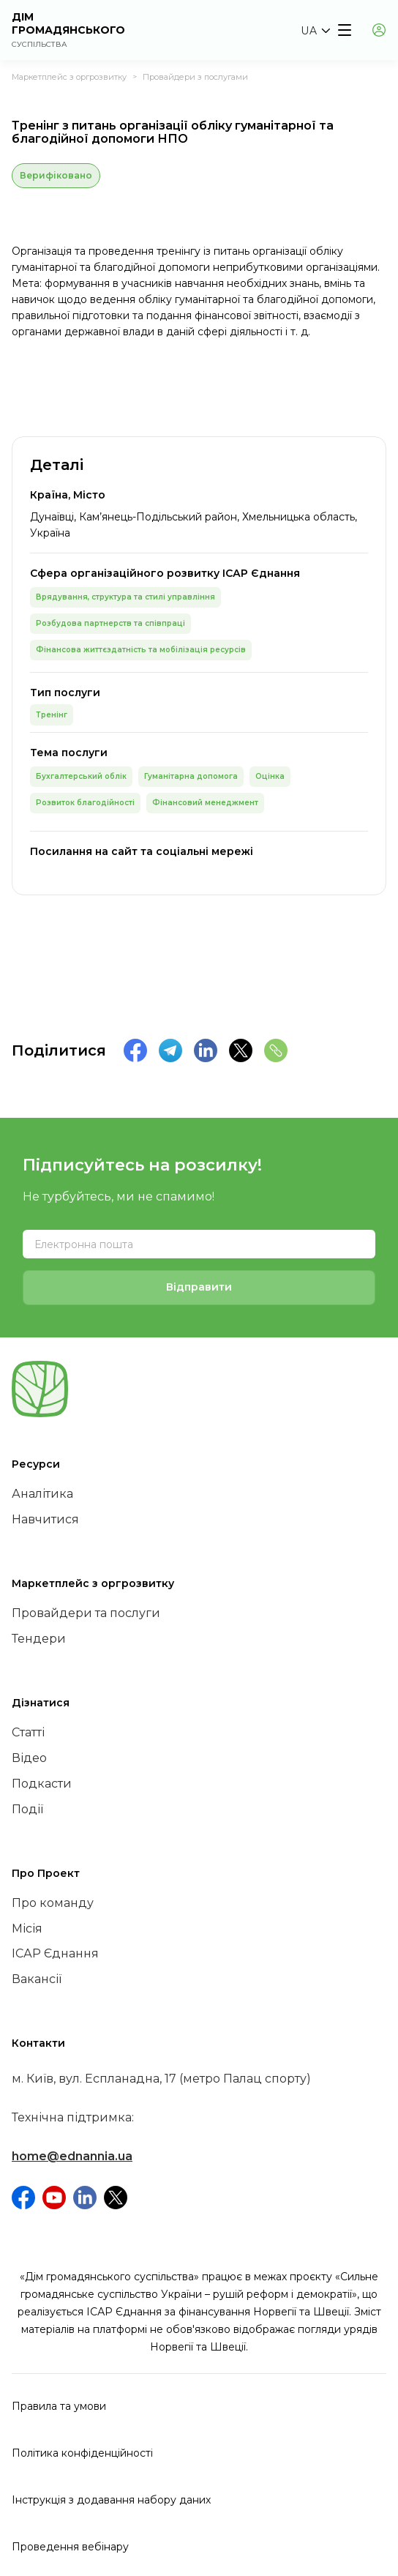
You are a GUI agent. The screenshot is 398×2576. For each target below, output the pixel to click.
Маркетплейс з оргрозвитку (69, 77)
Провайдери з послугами (195, 77)
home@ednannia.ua (72, 2156)
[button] (315, 30)
